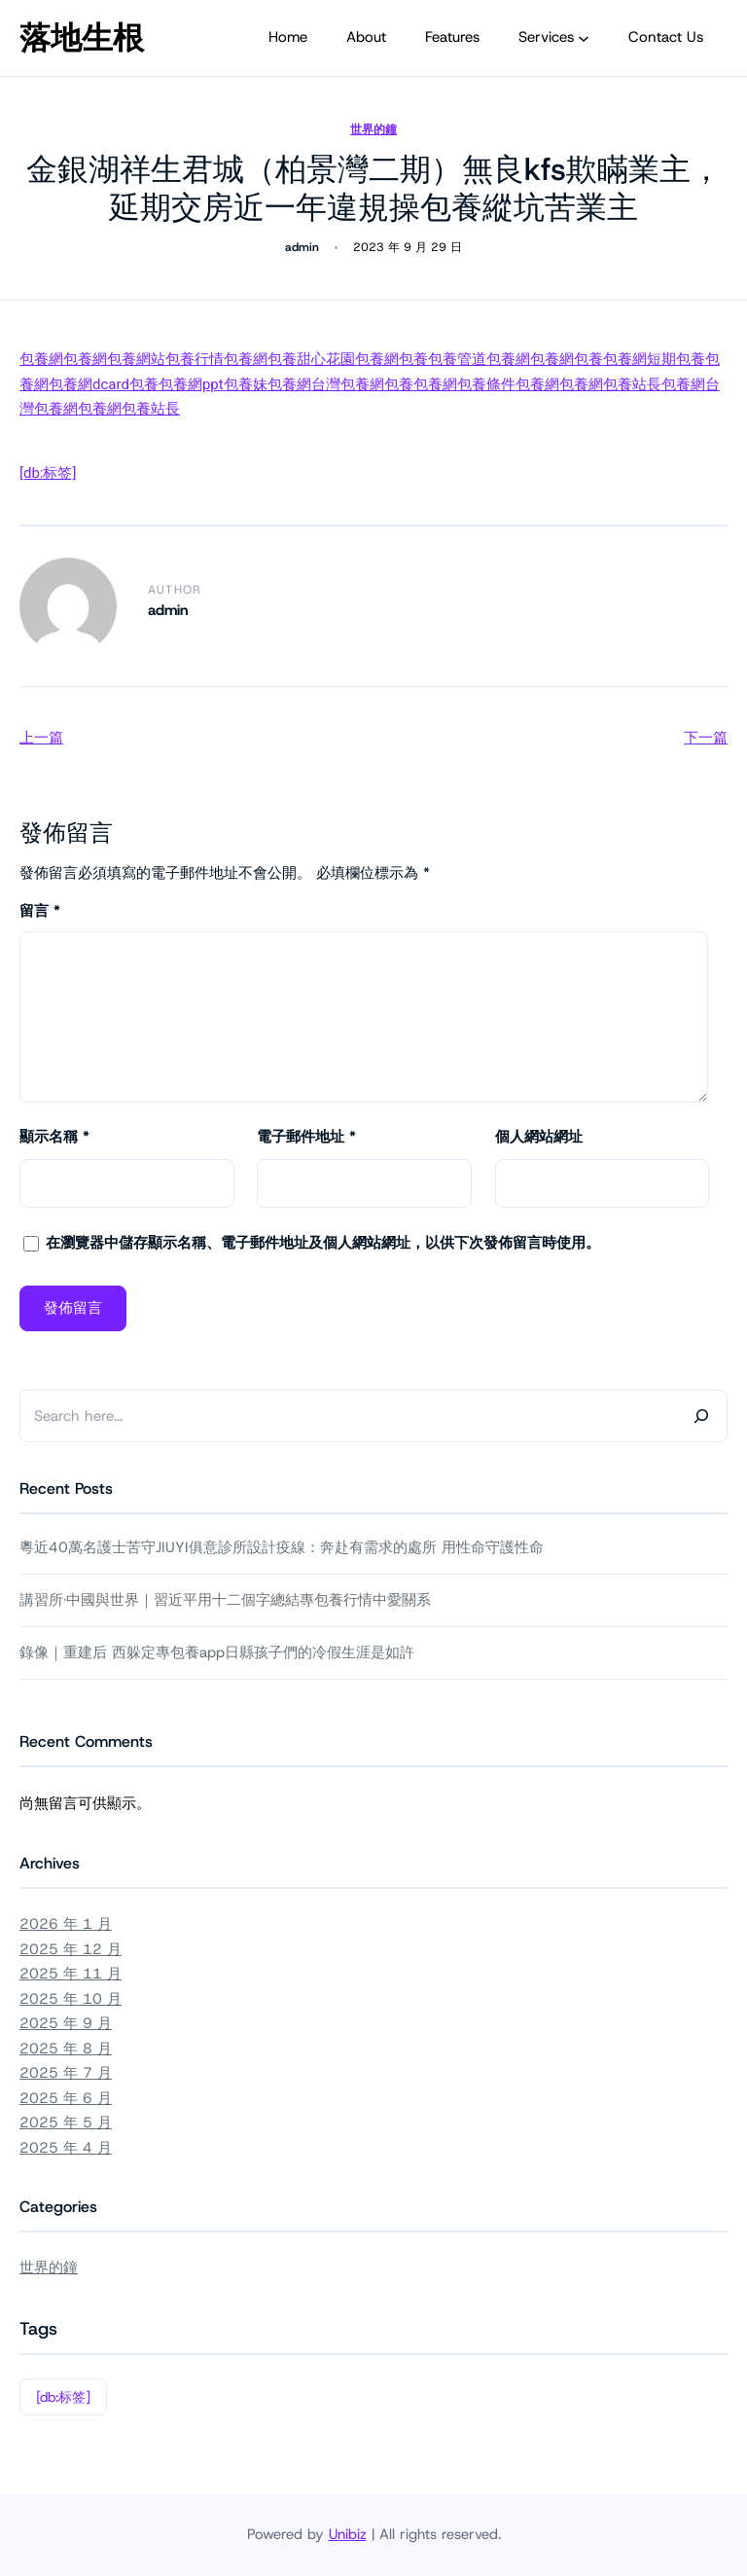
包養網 (41, 359)
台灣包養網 (347, 384)
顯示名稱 (54, 1136)
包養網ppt (191, 384)
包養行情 (194, 359)
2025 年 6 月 (65, 2098)
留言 (39, 911)
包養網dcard (89, 384)
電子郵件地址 (306, 1136)
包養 (282, 359)
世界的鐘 (373, 129)
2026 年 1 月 (65, 1924)
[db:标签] (47, 473)
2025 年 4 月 (65, 2148)
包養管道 (457, 359)
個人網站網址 (539, 1136)
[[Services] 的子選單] (583, 38)
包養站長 (632, 384)
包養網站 (136, 359)
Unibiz (348, 2534)
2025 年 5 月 (65, 2122)
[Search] (701, 1416)
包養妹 (245, 384)
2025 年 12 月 (70, 1949)
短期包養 (676, 359)
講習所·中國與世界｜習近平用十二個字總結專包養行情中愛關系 (225, 1600)
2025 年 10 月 (70, 1999)
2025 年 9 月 (65, 2023)
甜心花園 (326, 359)
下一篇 (706, 737)
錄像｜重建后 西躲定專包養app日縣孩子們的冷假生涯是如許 (216, 1652)
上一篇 (41, 737)
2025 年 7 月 (65, 2073)
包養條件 (486, 384)
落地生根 (81, 37)
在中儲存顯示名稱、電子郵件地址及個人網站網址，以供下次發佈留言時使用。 (323, 1242)
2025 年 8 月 (65, 2048)
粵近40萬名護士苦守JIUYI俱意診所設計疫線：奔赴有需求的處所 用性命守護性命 (281, 1547)
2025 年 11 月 (70, 1973)
